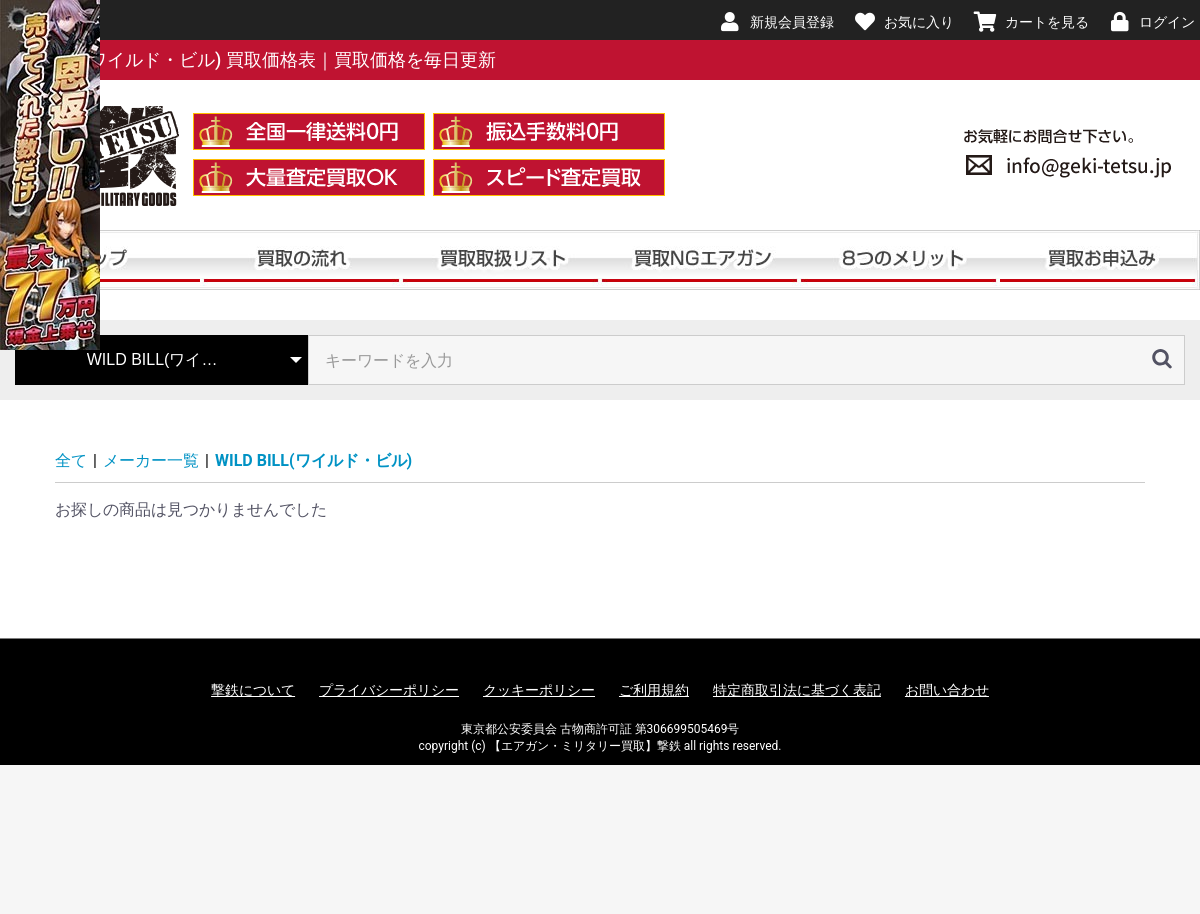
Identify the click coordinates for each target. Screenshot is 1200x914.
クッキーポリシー (539, 690)
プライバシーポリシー (389, 690)
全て (71, 460)
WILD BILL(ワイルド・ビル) (313, 460)
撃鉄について (253, 690)
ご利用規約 (654, 690)
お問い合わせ (947, 690)
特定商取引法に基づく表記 (797, 690)
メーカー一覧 (151, 460)
